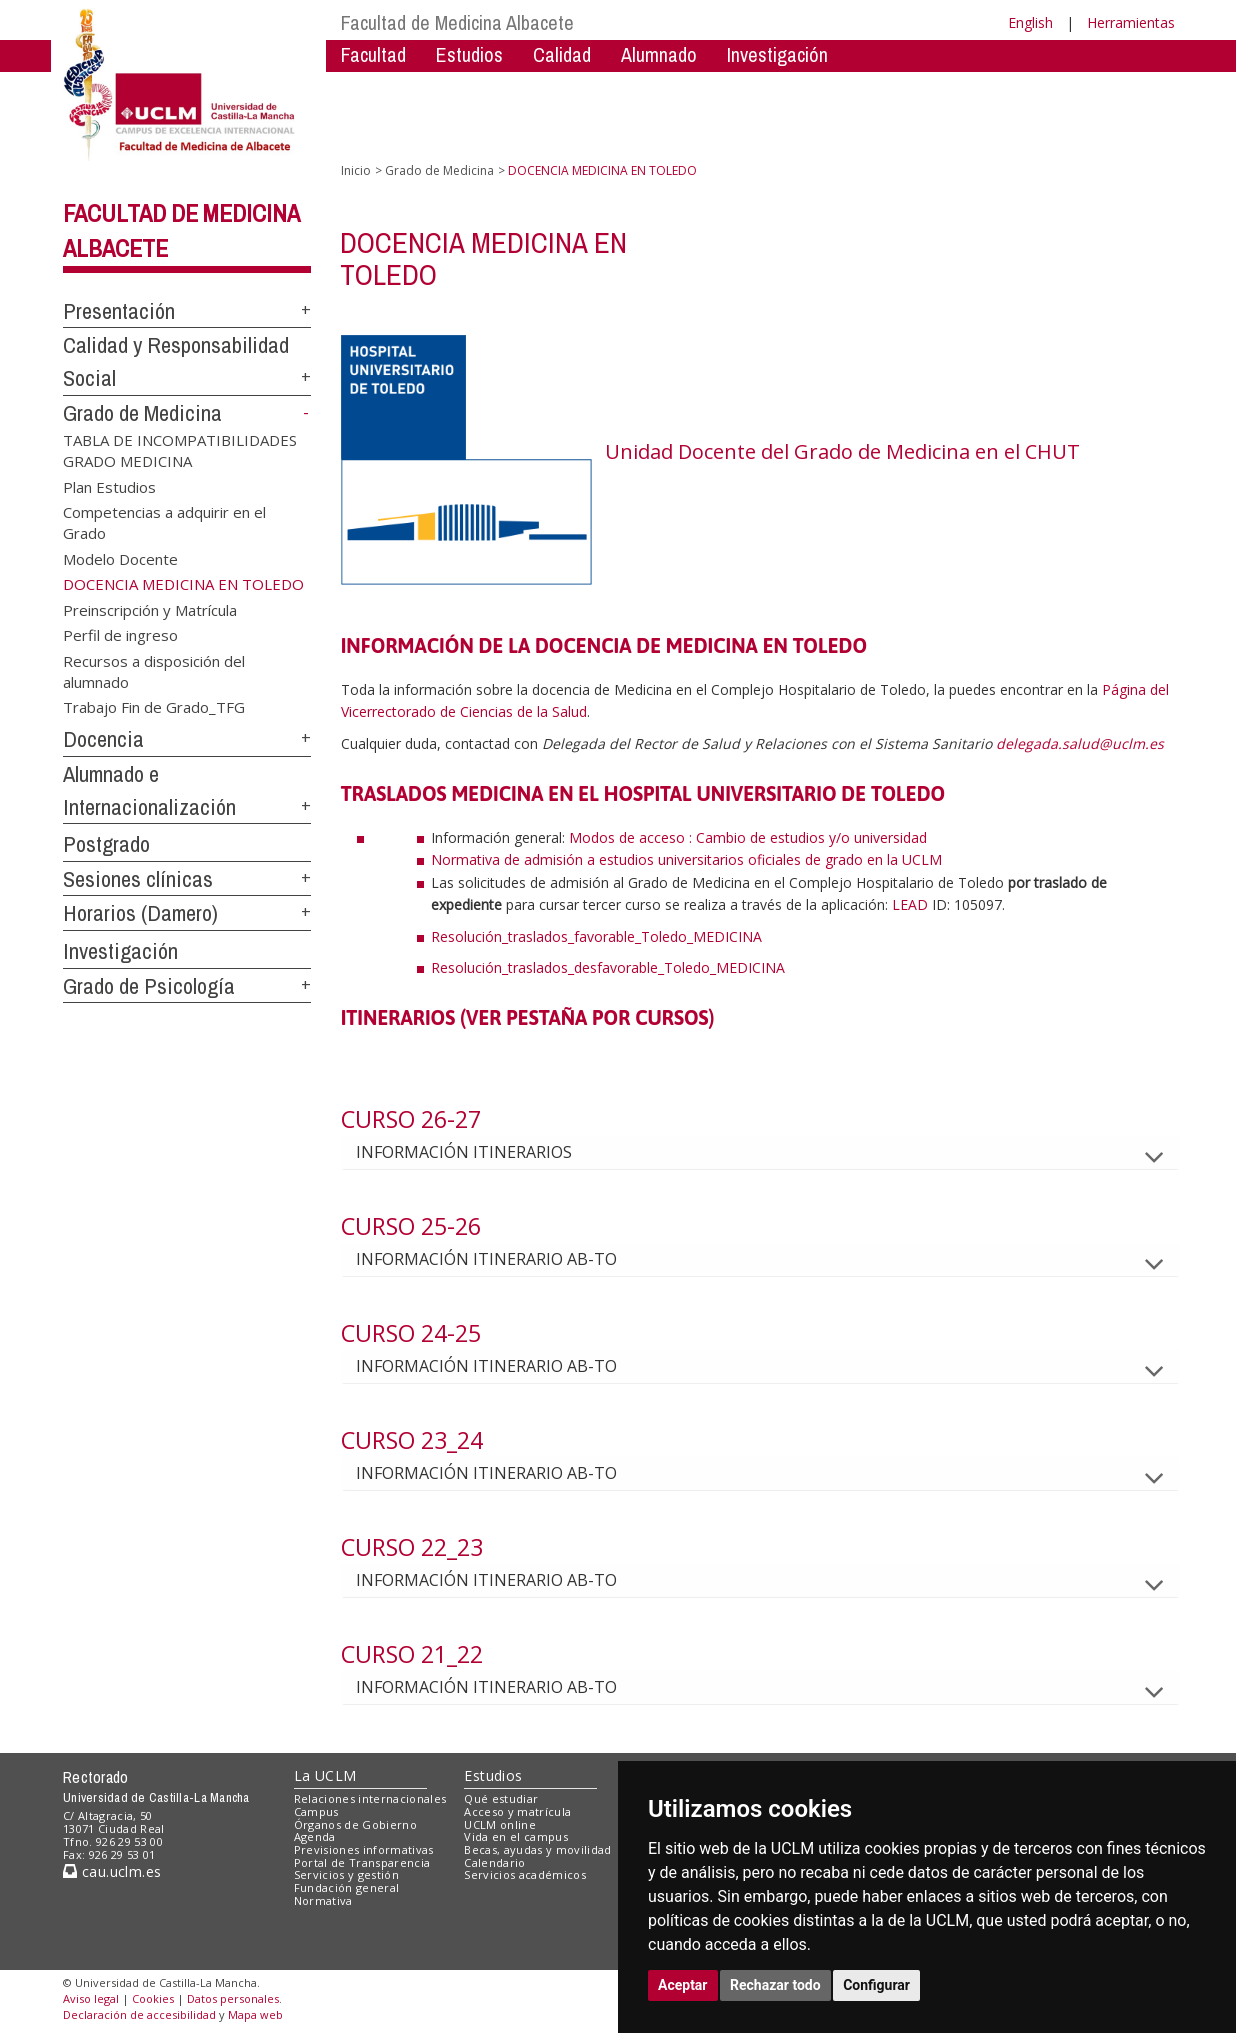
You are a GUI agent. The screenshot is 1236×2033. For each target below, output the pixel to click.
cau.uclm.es (112, 1871)
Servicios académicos (525, 1874)
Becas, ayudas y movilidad (537, 1849)
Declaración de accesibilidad (139, 2014)
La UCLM (325, 1775)
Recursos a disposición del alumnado (154, 670)
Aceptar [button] (683, 1985)
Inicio (356, 170)
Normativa (323, 1900)
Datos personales (233, 1998)
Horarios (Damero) (140, 913)
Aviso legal (91, 1998)
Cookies (153, 1998)
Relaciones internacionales (370, 1798)
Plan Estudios (109, 486)
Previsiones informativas (364, 1849)
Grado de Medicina (142, 413)
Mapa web (255, 2014)
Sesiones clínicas (138, 879)
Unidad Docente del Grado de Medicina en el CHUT (842, 451)
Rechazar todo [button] (775, 1985)
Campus (316, 1811)
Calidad (562, 54)
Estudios (469, 54)
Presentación (119, 311)
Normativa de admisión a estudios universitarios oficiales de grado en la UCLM (686, 859)
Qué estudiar (501, 1798)
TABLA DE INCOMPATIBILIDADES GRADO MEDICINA (180, 449)
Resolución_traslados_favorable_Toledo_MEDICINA (596, 936)
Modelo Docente (120, 558)
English (1030, 22)
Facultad (373, 54)
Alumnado (659, 54)
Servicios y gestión (346, 1874)
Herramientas (1131, 22)
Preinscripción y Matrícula (150, 609)
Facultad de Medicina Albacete (457, 22)
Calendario (494, 1862)
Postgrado (106, 844)
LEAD (910, 904)
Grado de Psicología (149, 986)
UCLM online (500, 1824)
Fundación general (347, 1887)
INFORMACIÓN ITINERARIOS (480, 1152)
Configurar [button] (876, 1985)
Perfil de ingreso (120, 635)
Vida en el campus (516, 1836)
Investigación (777, 54)
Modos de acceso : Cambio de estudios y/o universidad (748, 837)
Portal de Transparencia (362, 1862)
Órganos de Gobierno (355, 1824)
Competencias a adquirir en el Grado (164, 522)
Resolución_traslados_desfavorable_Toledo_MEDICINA (608, 967)
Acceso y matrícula (517, 1811)
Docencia (103, 739)
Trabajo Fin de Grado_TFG (154, 707)
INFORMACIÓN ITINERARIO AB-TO (502, 1259)
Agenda (315, 1836)
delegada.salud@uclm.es (1080, 743)
